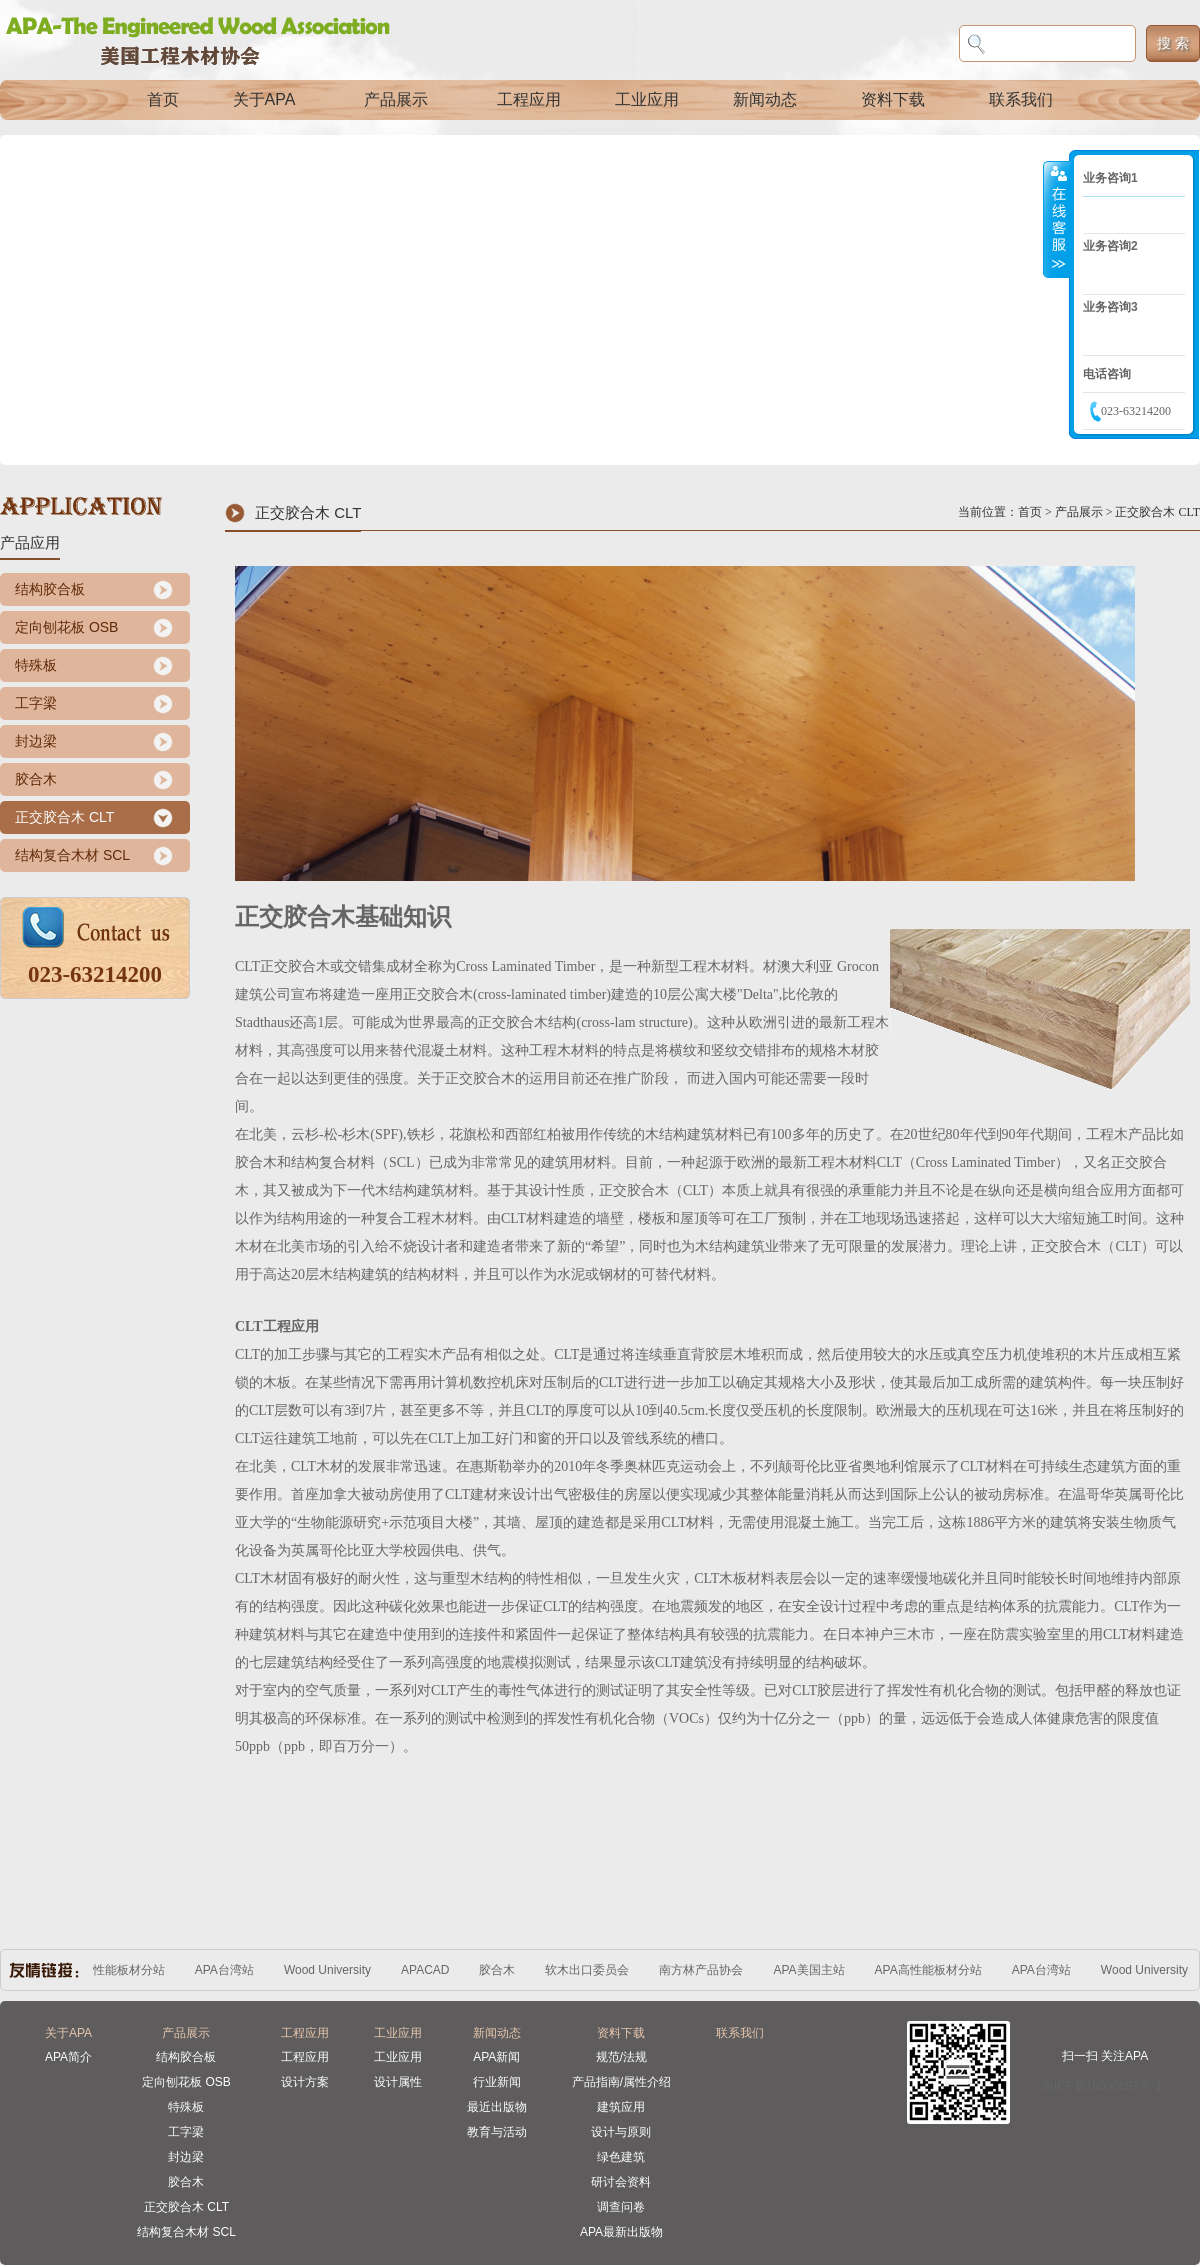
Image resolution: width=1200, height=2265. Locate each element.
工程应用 (529, 99)
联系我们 (1021, 99)
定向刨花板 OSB (66, 627)
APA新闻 (496, 2057)
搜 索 (1173, 43)
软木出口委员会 (591, 1970)
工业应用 (647, 99)
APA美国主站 (812, 1970)
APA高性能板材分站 (115, 1970)
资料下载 (893, 99)
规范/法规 (621, 2057)
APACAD (429, 1970)
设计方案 (305, 2082)
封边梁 (36, 741)
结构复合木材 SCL (72, 855)
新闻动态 (765, 99)
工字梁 (36, 703)
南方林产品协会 (705, 1970)
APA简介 (68, 2057)
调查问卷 (621, 2207)
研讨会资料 (621, 2182)
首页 (163, 99)
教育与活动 (497, 2132)
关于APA (264, 99)
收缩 (1057, 219)
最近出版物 (497, 2107)
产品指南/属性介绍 (621, 2082)
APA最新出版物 (621, 2232)
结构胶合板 (50, 589)
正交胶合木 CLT (64, 817)
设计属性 (398, 2082)
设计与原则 (621, 2132)
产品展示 (396, 99)
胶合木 (36, 779)
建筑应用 (621, 2107)
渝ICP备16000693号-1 (1102, 2086)
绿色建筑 (621, 2157)
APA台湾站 (228, 1970)
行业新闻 (497, 2082)
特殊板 (36, 665)
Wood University (331, 1970)
